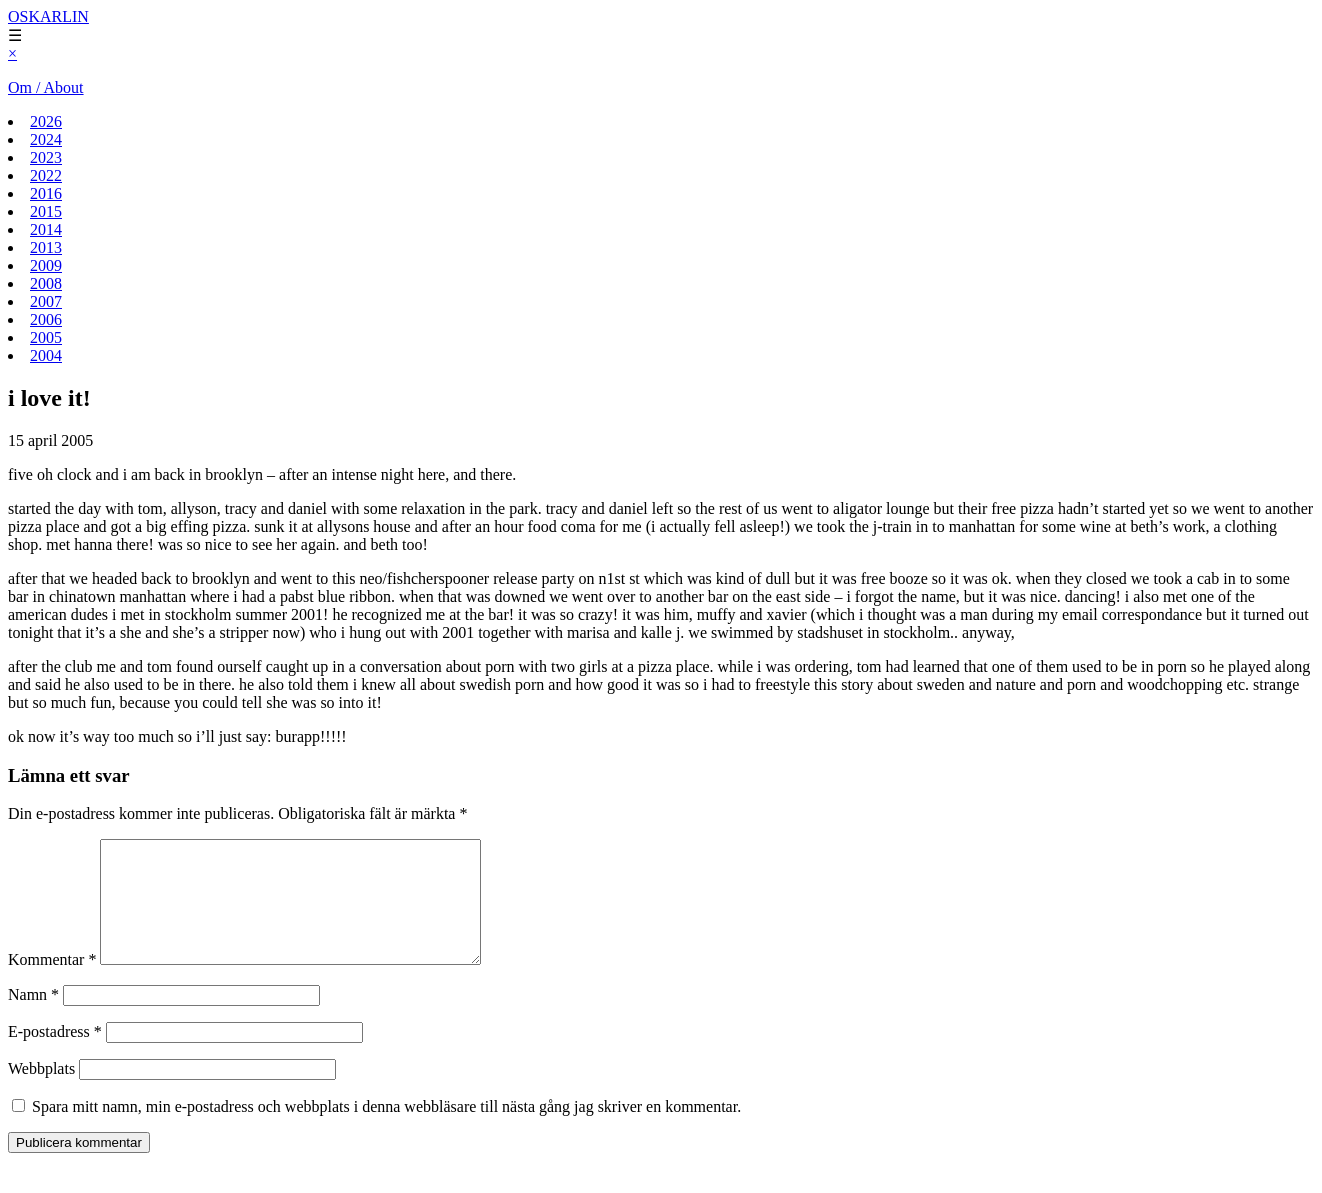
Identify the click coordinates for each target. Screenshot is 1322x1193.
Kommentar (52, 983)
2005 (46, 337)
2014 (46, 229)
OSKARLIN (48, 16)
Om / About (46, 87)
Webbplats (41, 1092)
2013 (46, 247)
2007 (46, 301)
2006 (46, 319)
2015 (46, 211)
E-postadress (55, 1055)
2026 (46, 121)
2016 (46, 193)
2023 (46, 157)
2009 (46, 265)
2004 (46, 355)
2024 (46, 139)
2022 (46, 175)
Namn (33, 1018)
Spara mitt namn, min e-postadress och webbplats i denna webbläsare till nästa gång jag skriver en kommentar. (386, 1130)
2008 (46, 283)
